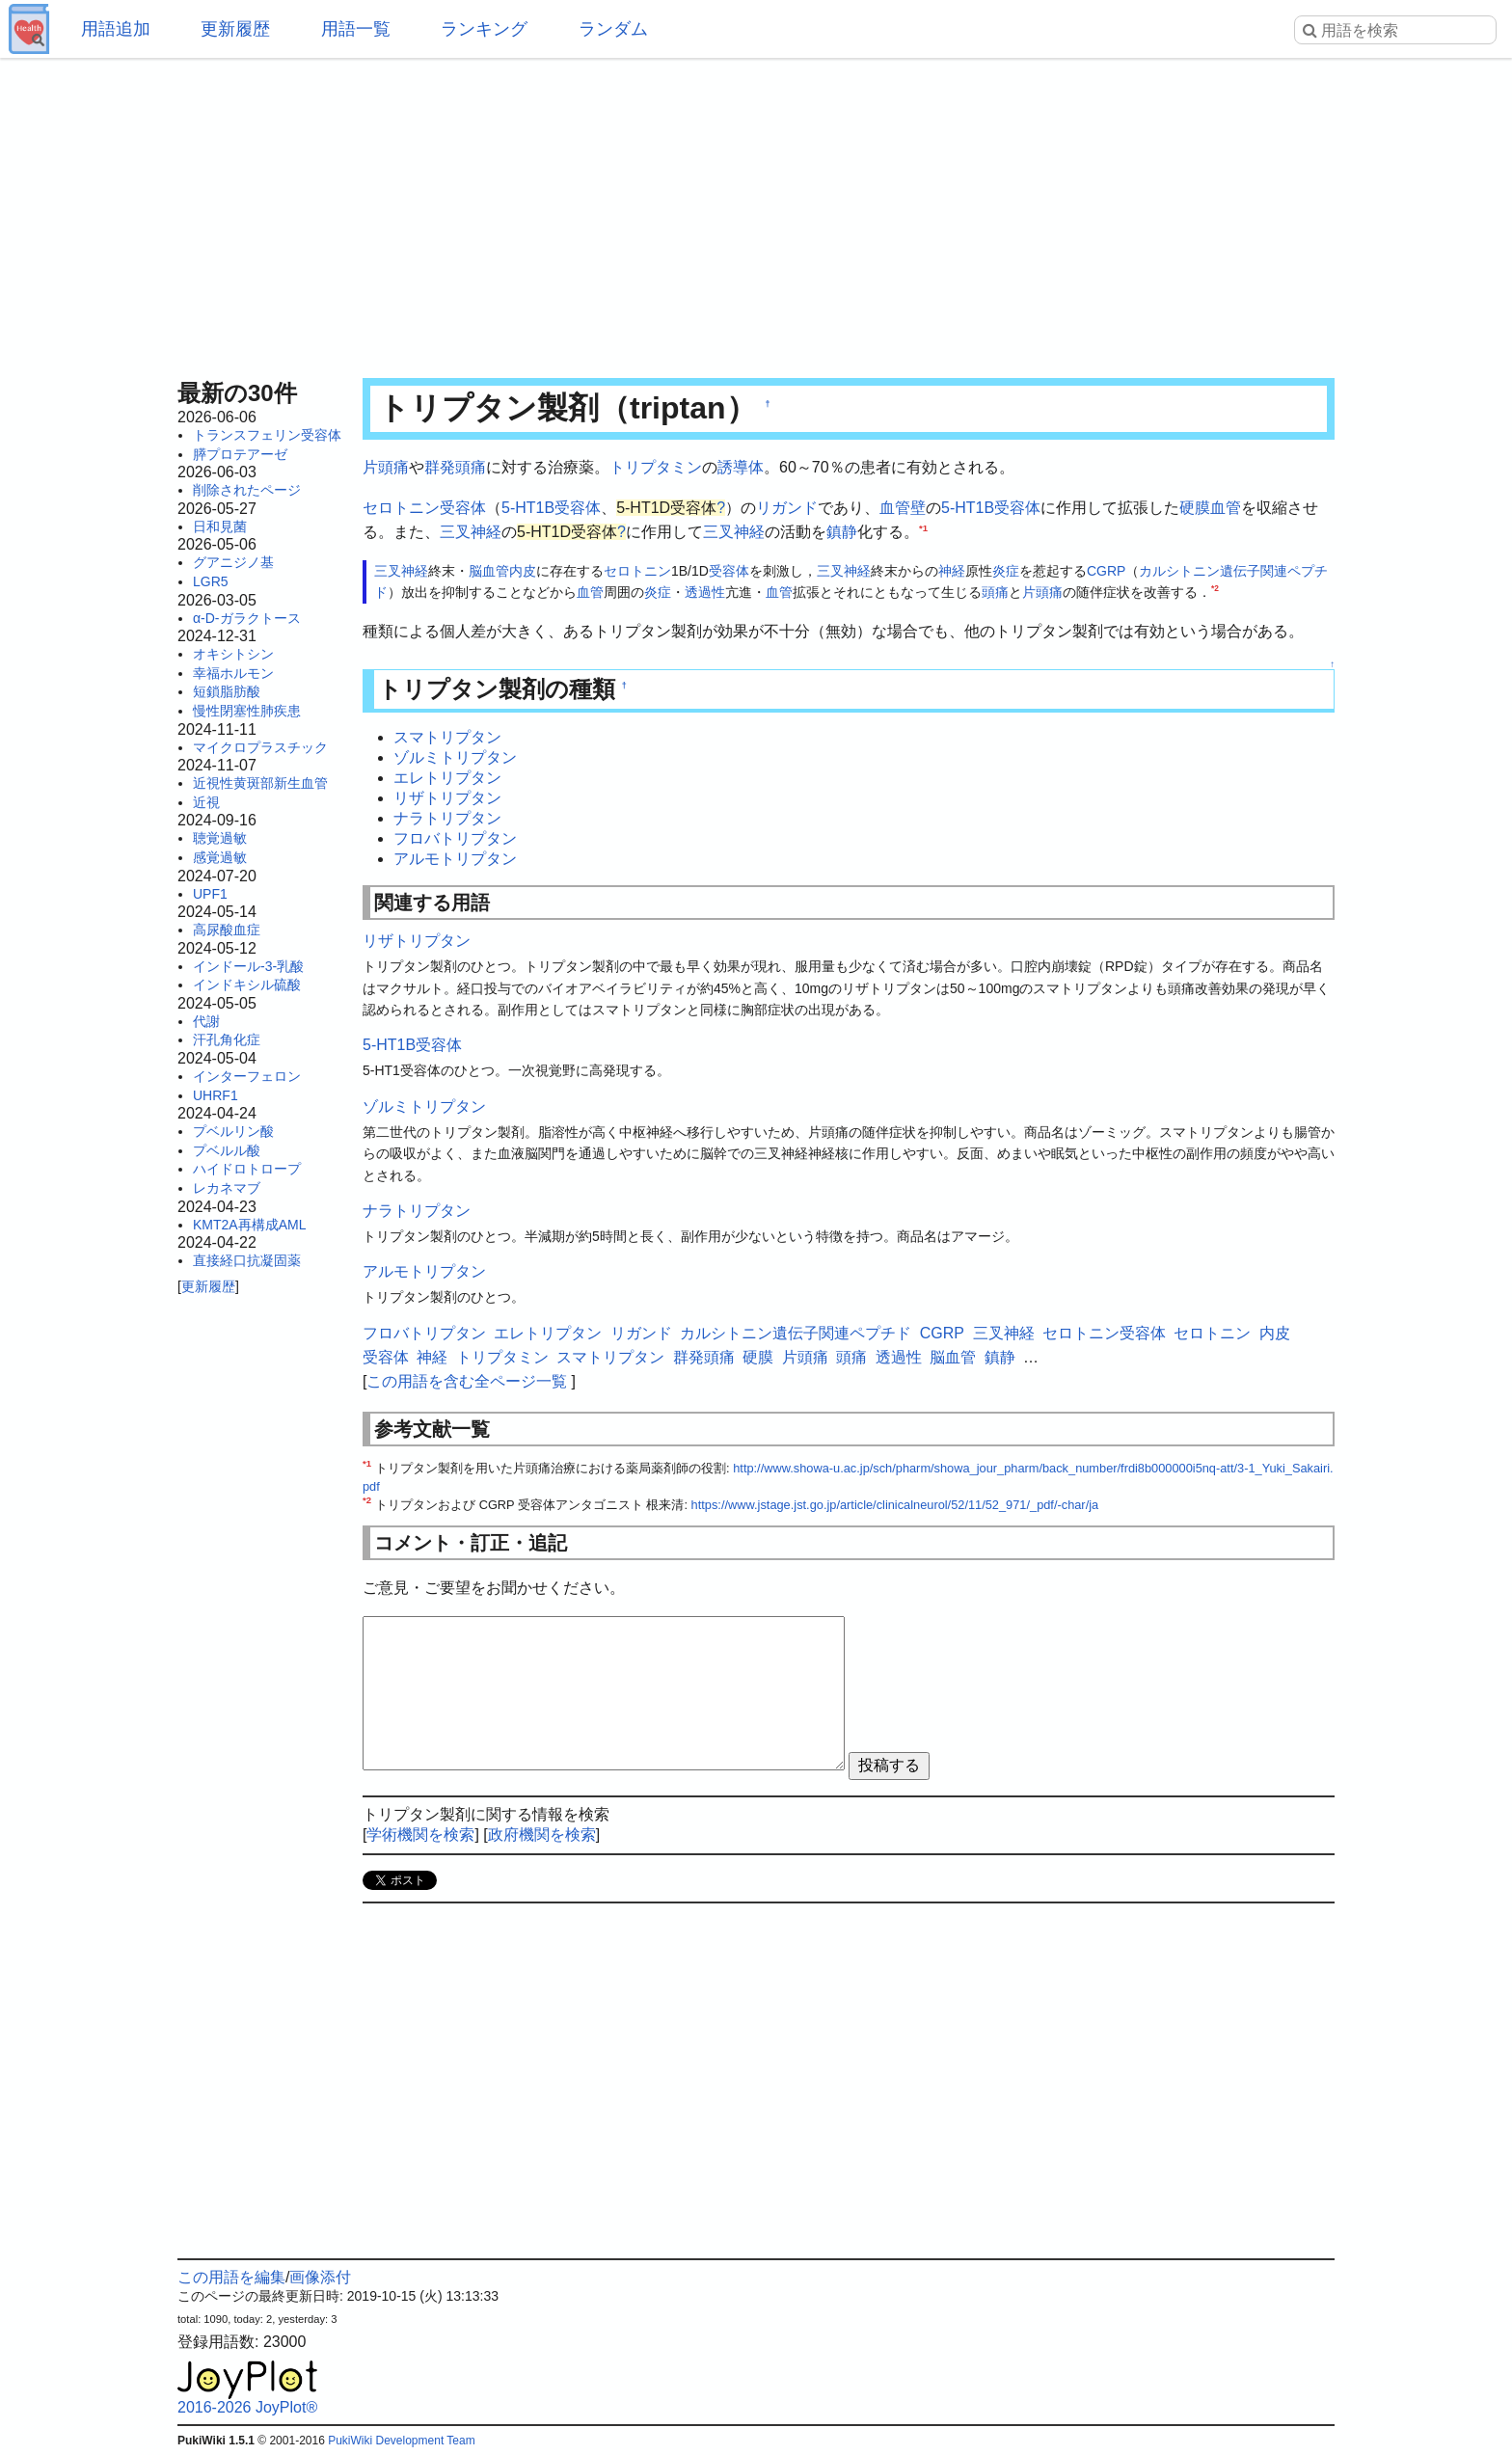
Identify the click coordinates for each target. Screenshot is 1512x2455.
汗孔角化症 (226, 1039)
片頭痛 (386, 467)
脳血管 (489, 571)
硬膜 (1194, 507)
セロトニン (637, 571)
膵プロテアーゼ (240, 454)
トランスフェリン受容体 (267, 435)
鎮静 (841, 532)
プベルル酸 (226, 1150)
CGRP (1106, 571)
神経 (951, 571)
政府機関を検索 (542, 1834)
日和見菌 (220, 526)
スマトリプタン (447, 737)
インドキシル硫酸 (247, 984)
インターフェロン (247, 1076)
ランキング (484, 29)
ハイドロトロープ (247, 1168)
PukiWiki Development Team (401, 2440)
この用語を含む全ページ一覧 (466, 1381)
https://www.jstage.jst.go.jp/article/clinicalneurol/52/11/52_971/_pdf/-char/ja (895, 1504)
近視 (206, 802)
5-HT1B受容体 (551, 507)
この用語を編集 (231, 2277)
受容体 (729, 571)
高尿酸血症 (226, 929)
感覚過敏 (220, 857)
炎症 (1005, 571)
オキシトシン (233, 653)
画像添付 (320, 2277)
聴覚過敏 (220, 838)
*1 (923, 528)
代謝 (206, 1021)
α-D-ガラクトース (247, 618)
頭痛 (995, 592)
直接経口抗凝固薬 (247, 1260)
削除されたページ (247, 490)
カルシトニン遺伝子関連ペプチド (795, 1333)
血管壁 (902, 507)
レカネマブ (226, 1188)
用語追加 (115, 29)
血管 (1225, 507)
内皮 (522, 571)
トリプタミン (655, 467)
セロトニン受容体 (424, 507)
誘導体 (740, 467)
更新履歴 (235, 29)
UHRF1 (215, 1095)
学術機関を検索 (420, 1834)
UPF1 (210, 894)
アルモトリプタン (455, 858)
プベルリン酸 (233, 1131)
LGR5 (211, 581)
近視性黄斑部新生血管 (260, 783)
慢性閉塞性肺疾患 (247, 710)
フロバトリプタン (455, 838)
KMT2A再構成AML (249, 1224)
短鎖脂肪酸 (226, 691)
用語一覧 (356, 29)
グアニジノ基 (233, 562)
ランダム (613, 29)
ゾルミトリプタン (455, 757)
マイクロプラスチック (260, 747)
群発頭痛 (455, 467)
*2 (1215, 589)
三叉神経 (470, 532)
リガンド (787, 507)
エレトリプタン (447, 777)
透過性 (705, 592)
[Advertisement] (756, 212)
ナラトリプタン (447, 818)
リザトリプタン (447, 798)
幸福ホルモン (233, 673)
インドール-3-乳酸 (248, 966)
